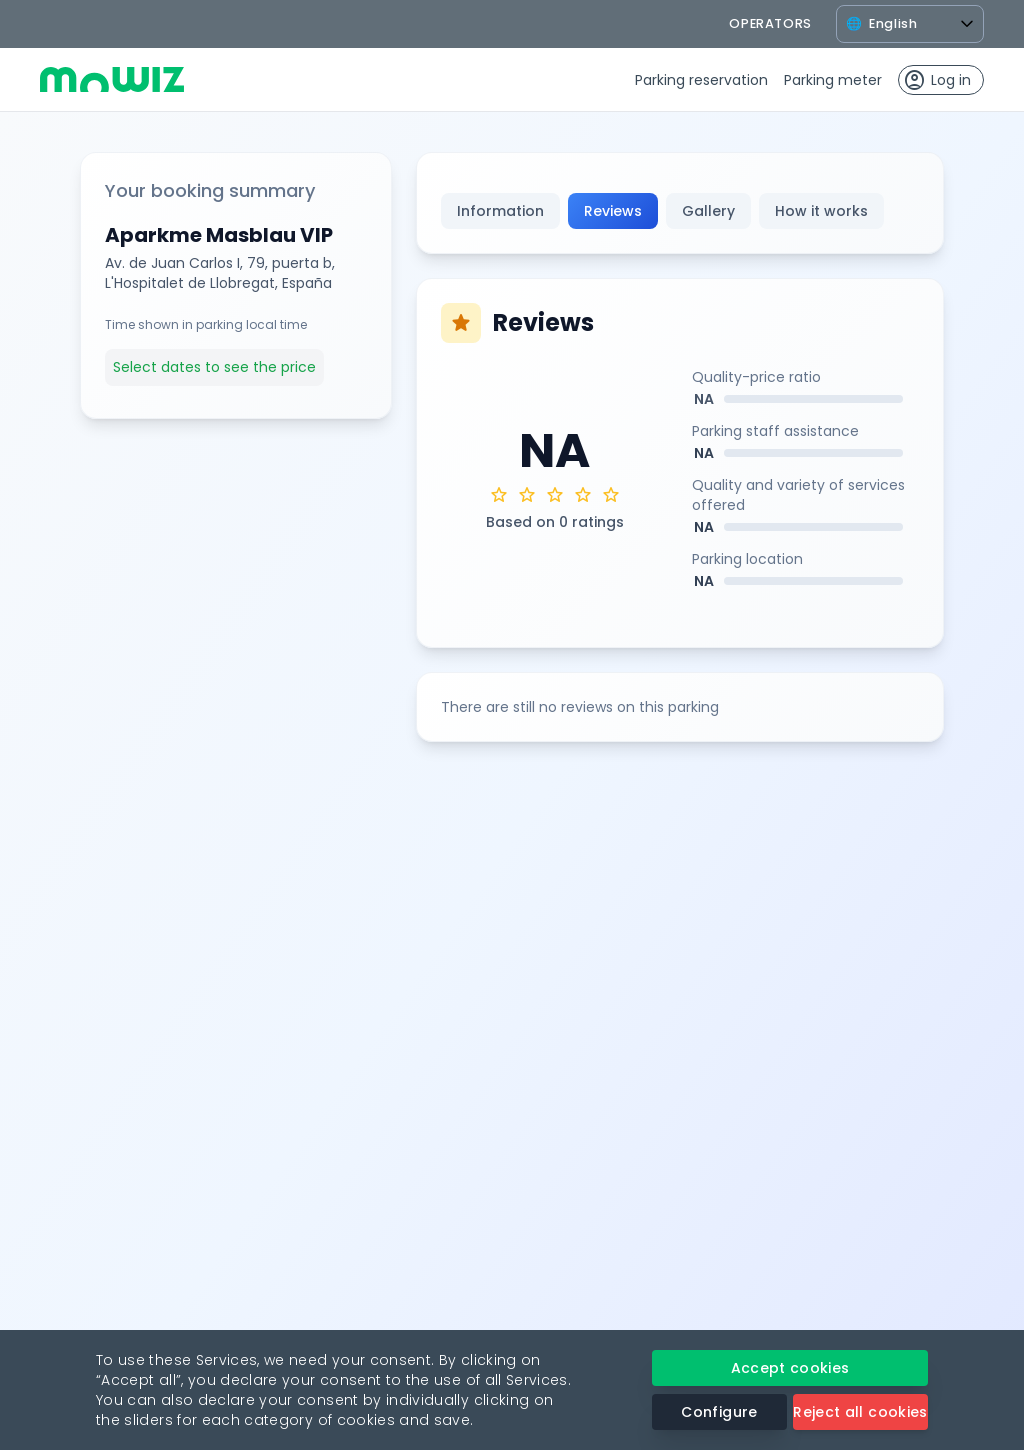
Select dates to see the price (214, 367)
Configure (719, 1412)
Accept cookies (790, 1368)
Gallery (708, 211)
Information (500, 211)
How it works (821, 211)
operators (770, 23)
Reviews (613, 211)
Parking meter (833, 80)
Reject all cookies (860, 1412)
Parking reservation (701, 80)
